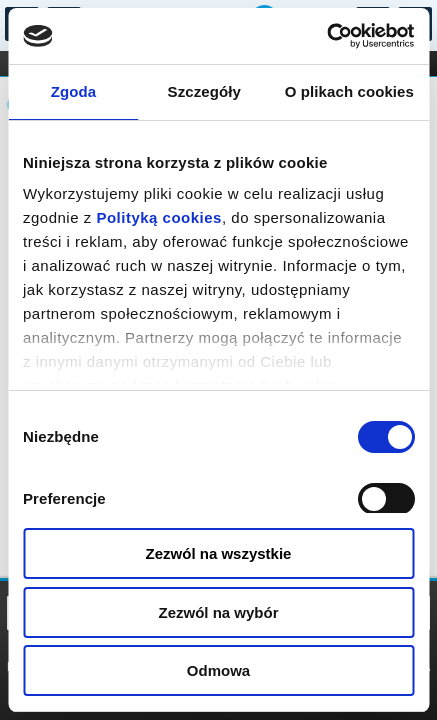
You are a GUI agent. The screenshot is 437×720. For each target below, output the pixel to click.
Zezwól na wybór (218, 612)
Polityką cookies (159, 217)
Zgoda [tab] (74, 91)
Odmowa (218, 670)
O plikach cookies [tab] (349, 91)
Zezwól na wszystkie (219, 553)
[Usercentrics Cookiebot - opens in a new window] (326, 36)
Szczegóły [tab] (204, 91)
